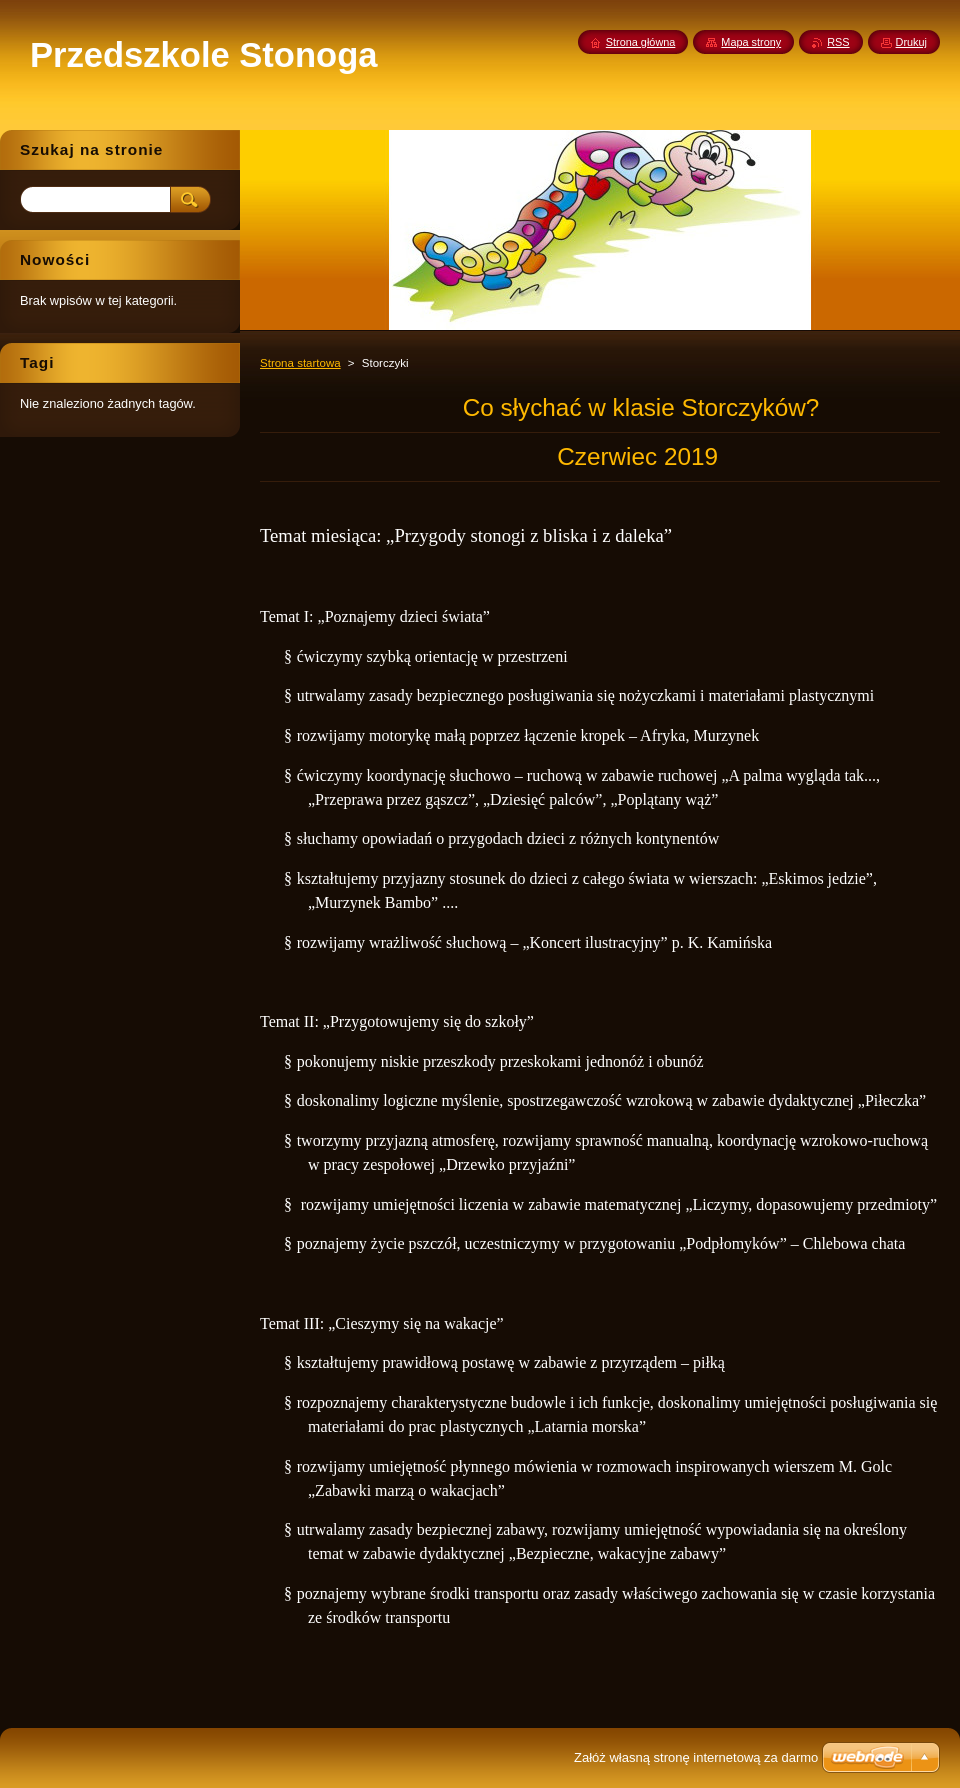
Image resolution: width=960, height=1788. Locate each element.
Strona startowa (300, 363)
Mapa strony (751, 42)
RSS (838, 42)
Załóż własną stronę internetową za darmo (696, 1757)
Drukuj (911, 42)
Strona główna (641, 42)
